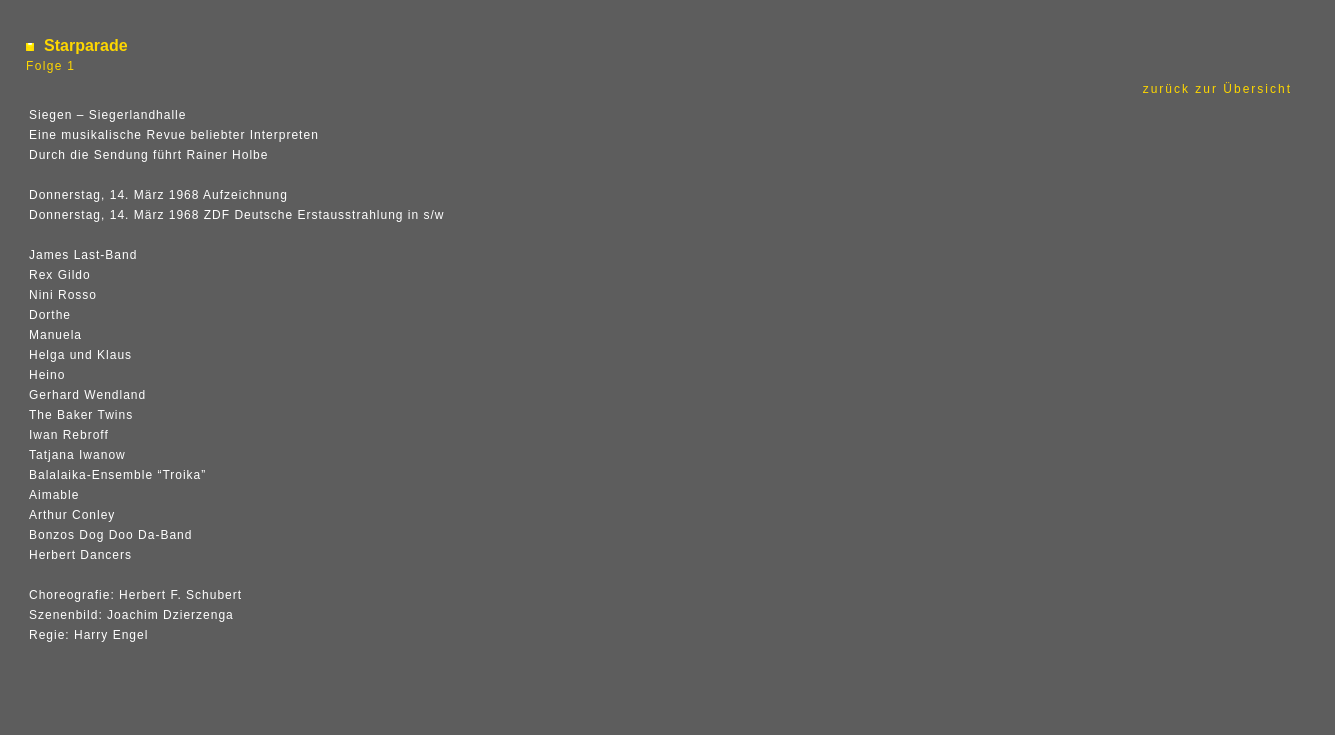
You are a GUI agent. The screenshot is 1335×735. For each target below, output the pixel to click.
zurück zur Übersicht (1220, 89)
